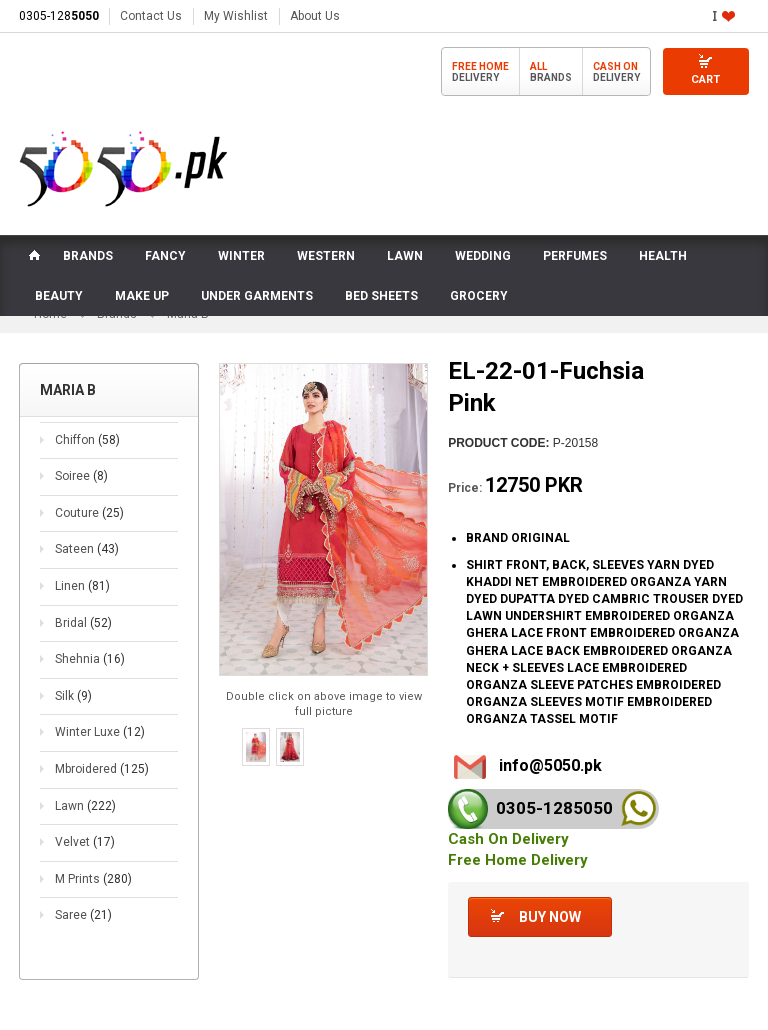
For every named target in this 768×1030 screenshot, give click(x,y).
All (538, 66)
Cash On (615, 66)
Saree (83, 915)
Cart (705, 79)
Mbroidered (102, 769)
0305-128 (59, 16)
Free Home (480, 66)
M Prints (93, 879)
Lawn (85, 806)
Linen (82, 586)
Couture (89, 513)
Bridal (83, 623)
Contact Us (151, 16)
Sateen (87, 549)
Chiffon (87, 440)
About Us (315, 16)
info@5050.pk (550, 765)
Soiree (81, 476)
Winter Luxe (100, 732)
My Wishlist (236, 16)
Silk (73, 696)
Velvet (85, 842)
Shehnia (90, 659)
